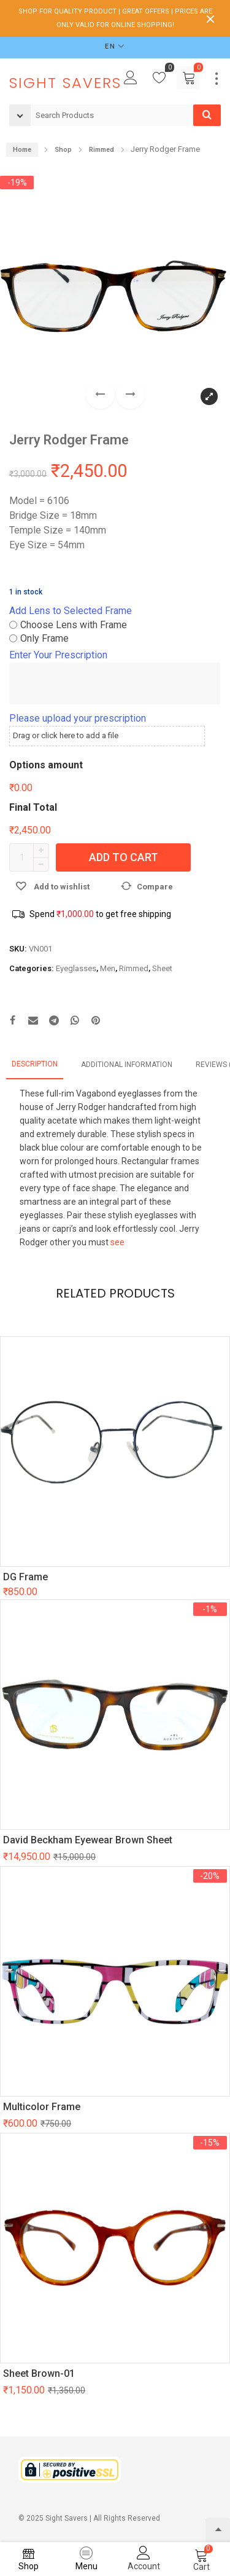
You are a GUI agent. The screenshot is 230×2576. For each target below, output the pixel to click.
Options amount (46, 765)
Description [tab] (35, 1064)
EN (110, 46)
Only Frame (44, 638)
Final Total (33, 807)
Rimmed (133, 968)
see (117, 1242)
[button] (130, 394)
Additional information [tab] (126, 1064)
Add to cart (123, 857)
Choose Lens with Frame (73, 625)
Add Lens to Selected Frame (70, 610)
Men (107, 968)
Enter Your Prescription (58, 655)
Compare (155, 886)
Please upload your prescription (77, 718)
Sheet (162, 968)
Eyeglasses (76, 968)
